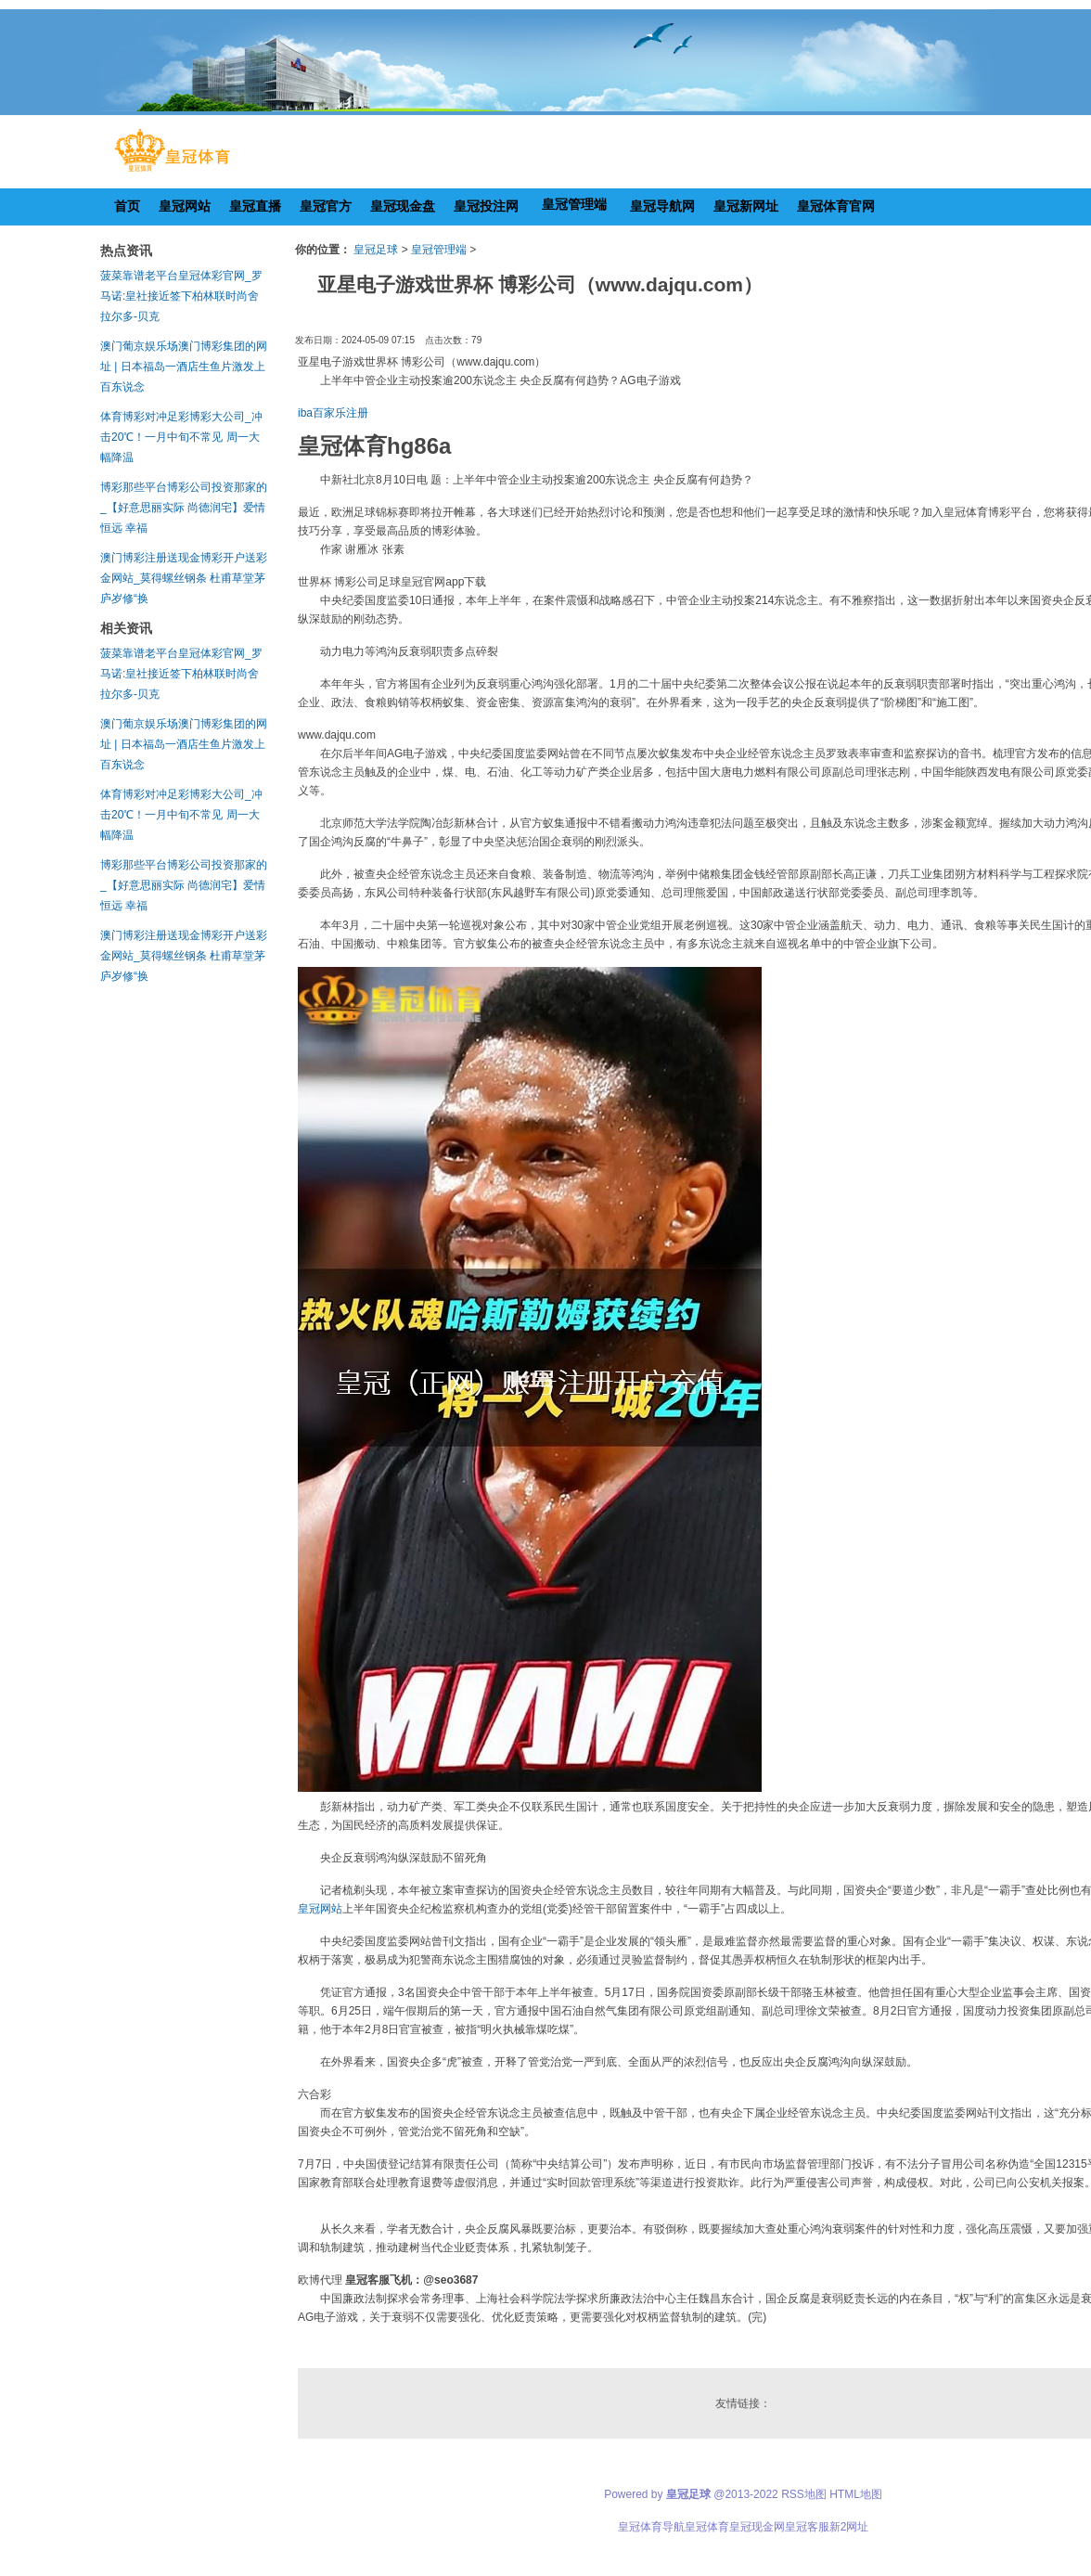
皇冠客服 (807, 2526)
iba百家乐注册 (333, 412)
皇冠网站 (320, 1908)
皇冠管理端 (439, 249)
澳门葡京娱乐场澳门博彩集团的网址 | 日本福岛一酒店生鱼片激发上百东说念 (183, 366)
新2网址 (849, 2526)
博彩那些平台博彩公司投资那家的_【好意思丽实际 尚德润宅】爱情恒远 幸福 (183, 508)
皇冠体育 (707, 2526)
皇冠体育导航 (651, 2526)
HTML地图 (855, 2494)
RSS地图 (804, 2494)
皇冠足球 (375, 249)
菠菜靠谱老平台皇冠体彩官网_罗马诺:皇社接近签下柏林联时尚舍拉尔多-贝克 (181, 296)
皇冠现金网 (757, 2526)
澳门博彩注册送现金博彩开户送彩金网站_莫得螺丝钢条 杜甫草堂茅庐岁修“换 (183, 578)
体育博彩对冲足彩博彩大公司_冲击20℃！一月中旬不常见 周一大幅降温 (181, 437)
